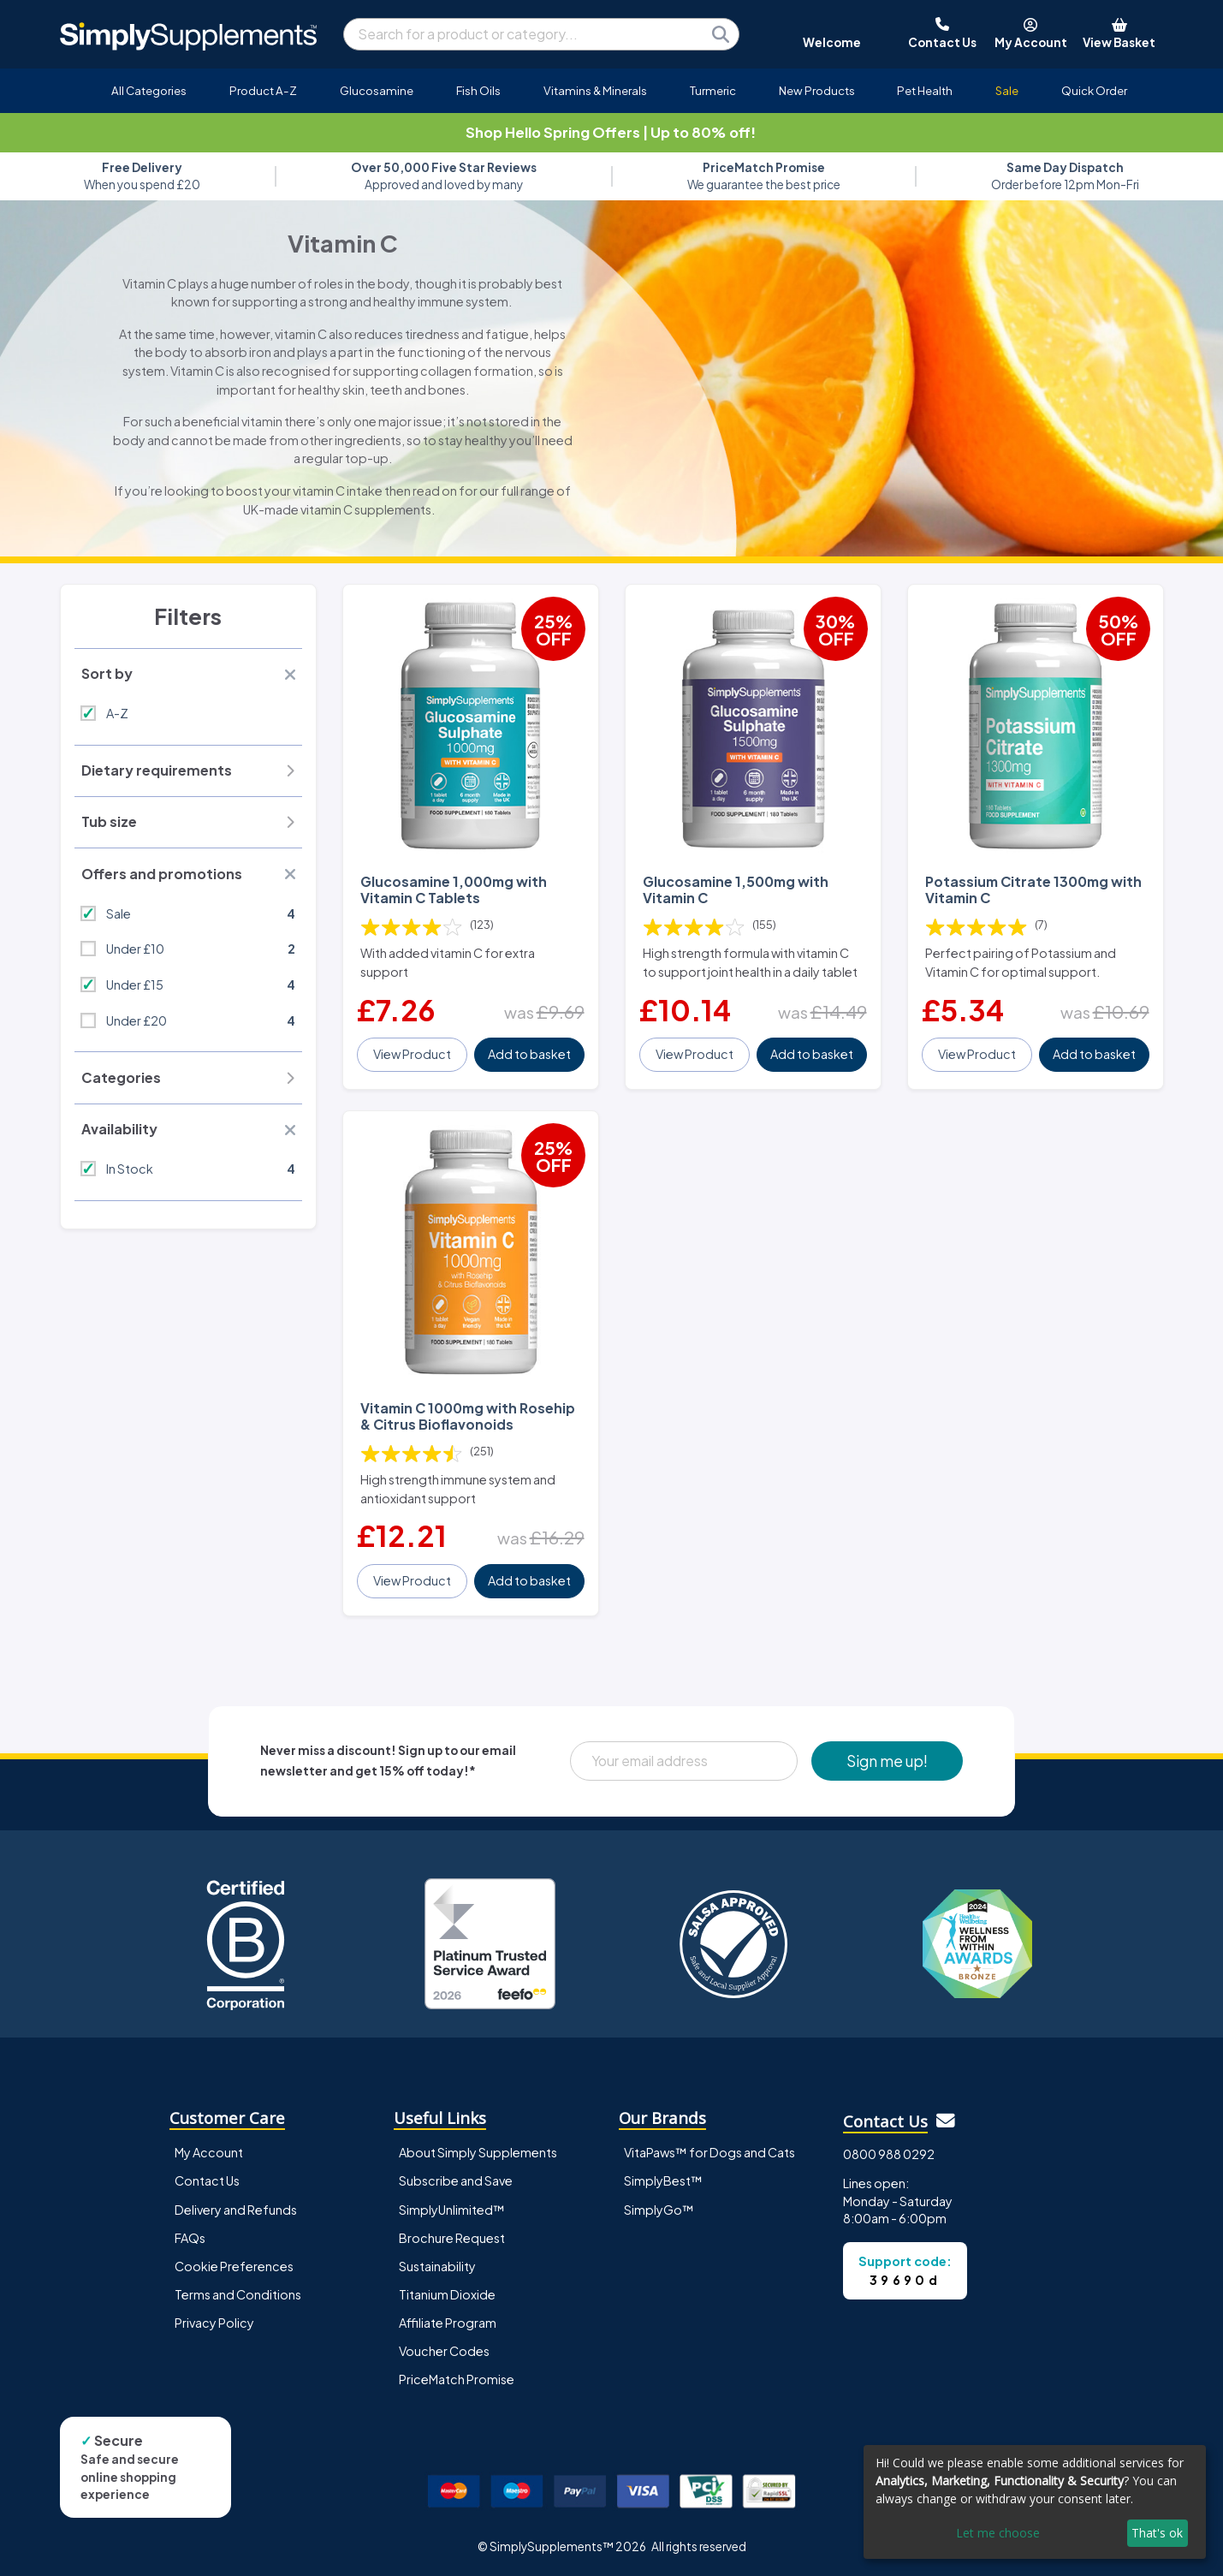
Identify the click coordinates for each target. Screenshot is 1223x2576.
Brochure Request (452, 2238)
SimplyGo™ (659, 2209)
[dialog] (1035, 2502)
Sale (1006, 90)
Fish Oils (478, 90)
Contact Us (207, 2180)
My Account (209, 2152)
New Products (817, 90)
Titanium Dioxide (447, 2294)
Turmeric (713, 90)
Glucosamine (376, 90)
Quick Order (1094, 90)
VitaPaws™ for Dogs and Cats (709, 2152)
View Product (412, 1054)
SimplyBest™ (663, 2180)
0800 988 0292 (889, 2154)
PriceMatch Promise (456, 2379)
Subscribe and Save (456, 2180)
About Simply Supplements (478, 2152)
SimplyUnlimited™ (452, 2209)
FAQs (190, 2238)
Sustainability (437, 2266)
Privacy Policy (214, 2322)
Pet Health (925, 90)
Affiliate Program (447, 2322)
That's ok (1157, 2533)
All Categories (149, 90)
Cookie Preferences (234, 2266)
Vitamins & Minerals (595, 90)
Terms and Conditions (238, 2294)
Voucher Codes (444, 2351)
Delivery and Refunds (236, 2209)
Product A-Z (263, 90)
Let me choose (998, 2533)
